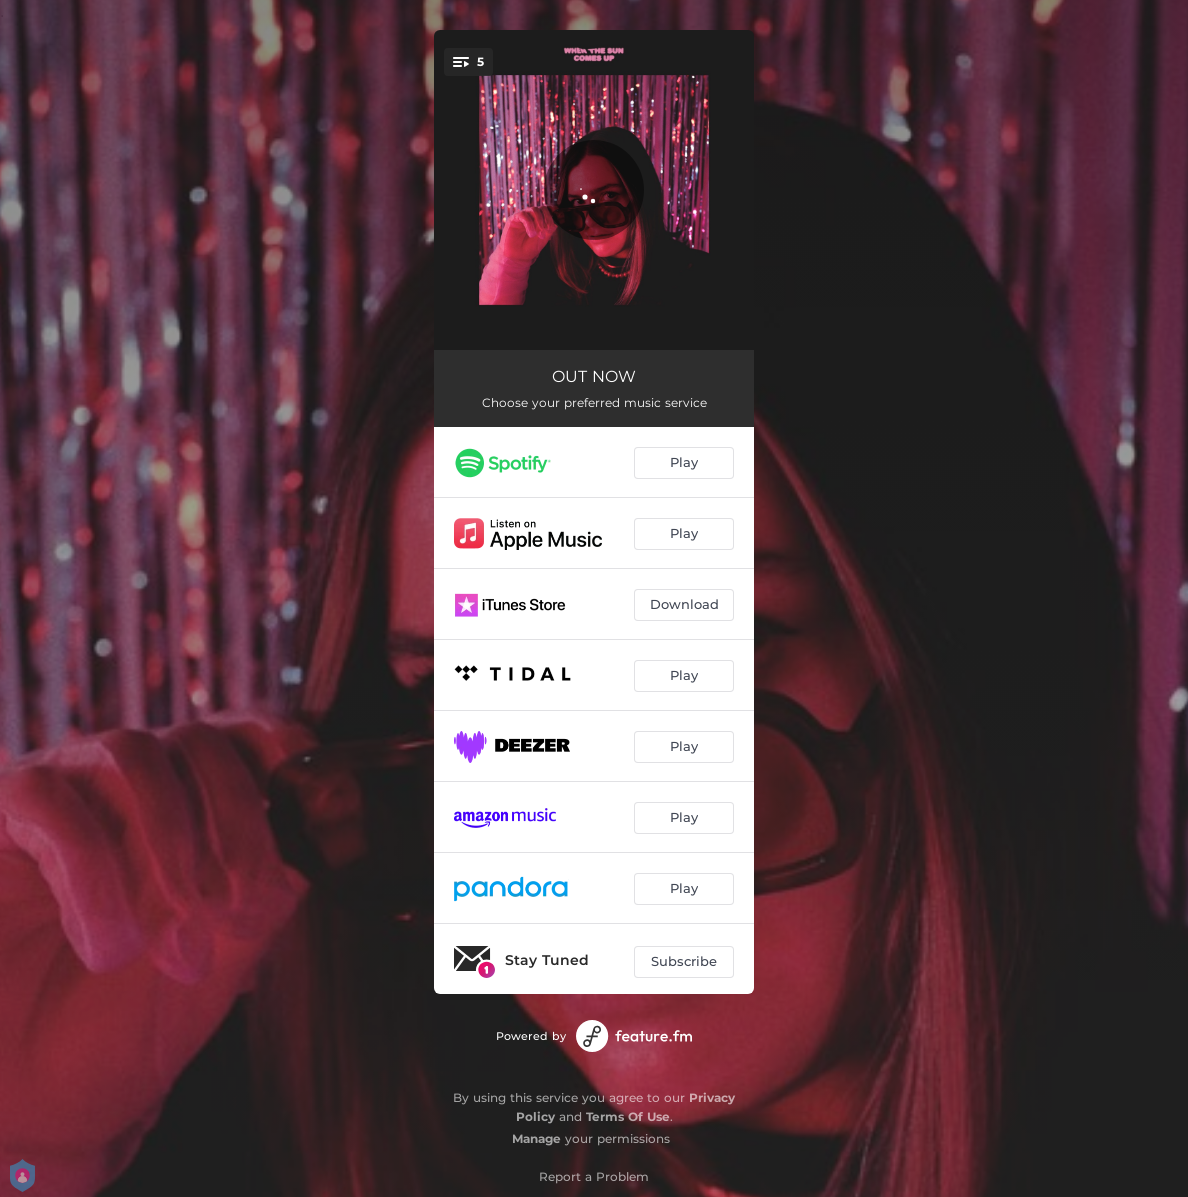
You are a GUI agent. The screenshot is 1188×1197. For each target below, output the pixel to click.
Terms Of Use (628, 1116)
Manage (536, 1138)
